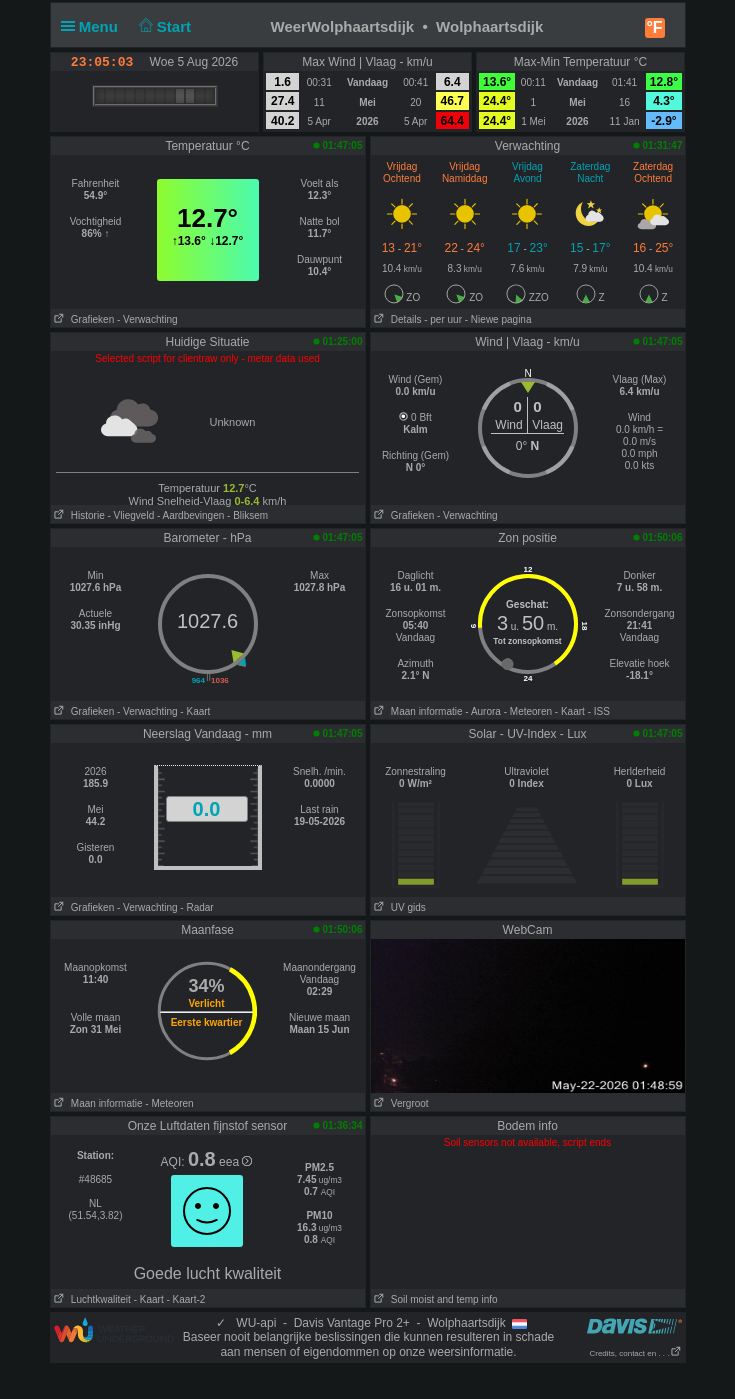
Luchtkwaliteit (91, 1299)
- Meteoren (528, 711)
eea (235, 1162)
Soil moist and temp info (434, 1299)
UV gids (398, 907)
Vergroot (400, 1103)
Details (396, 319)
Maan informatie (417, 711)
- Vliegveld (131, 515)
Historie (78, 515)
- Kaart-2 (185, 1299)
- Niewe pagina (498, 319)
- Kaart (195, 711)
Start (162, 26)
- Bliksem (247, 515)
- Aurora (483, 711)
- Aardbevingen (190, 515)
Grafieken (83, 319)
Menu (94, 26)
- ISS (599, 711)
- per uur (443, 319)
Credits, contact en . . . (635, 1353)
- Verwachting (147, 319)
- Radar (196, 907)
